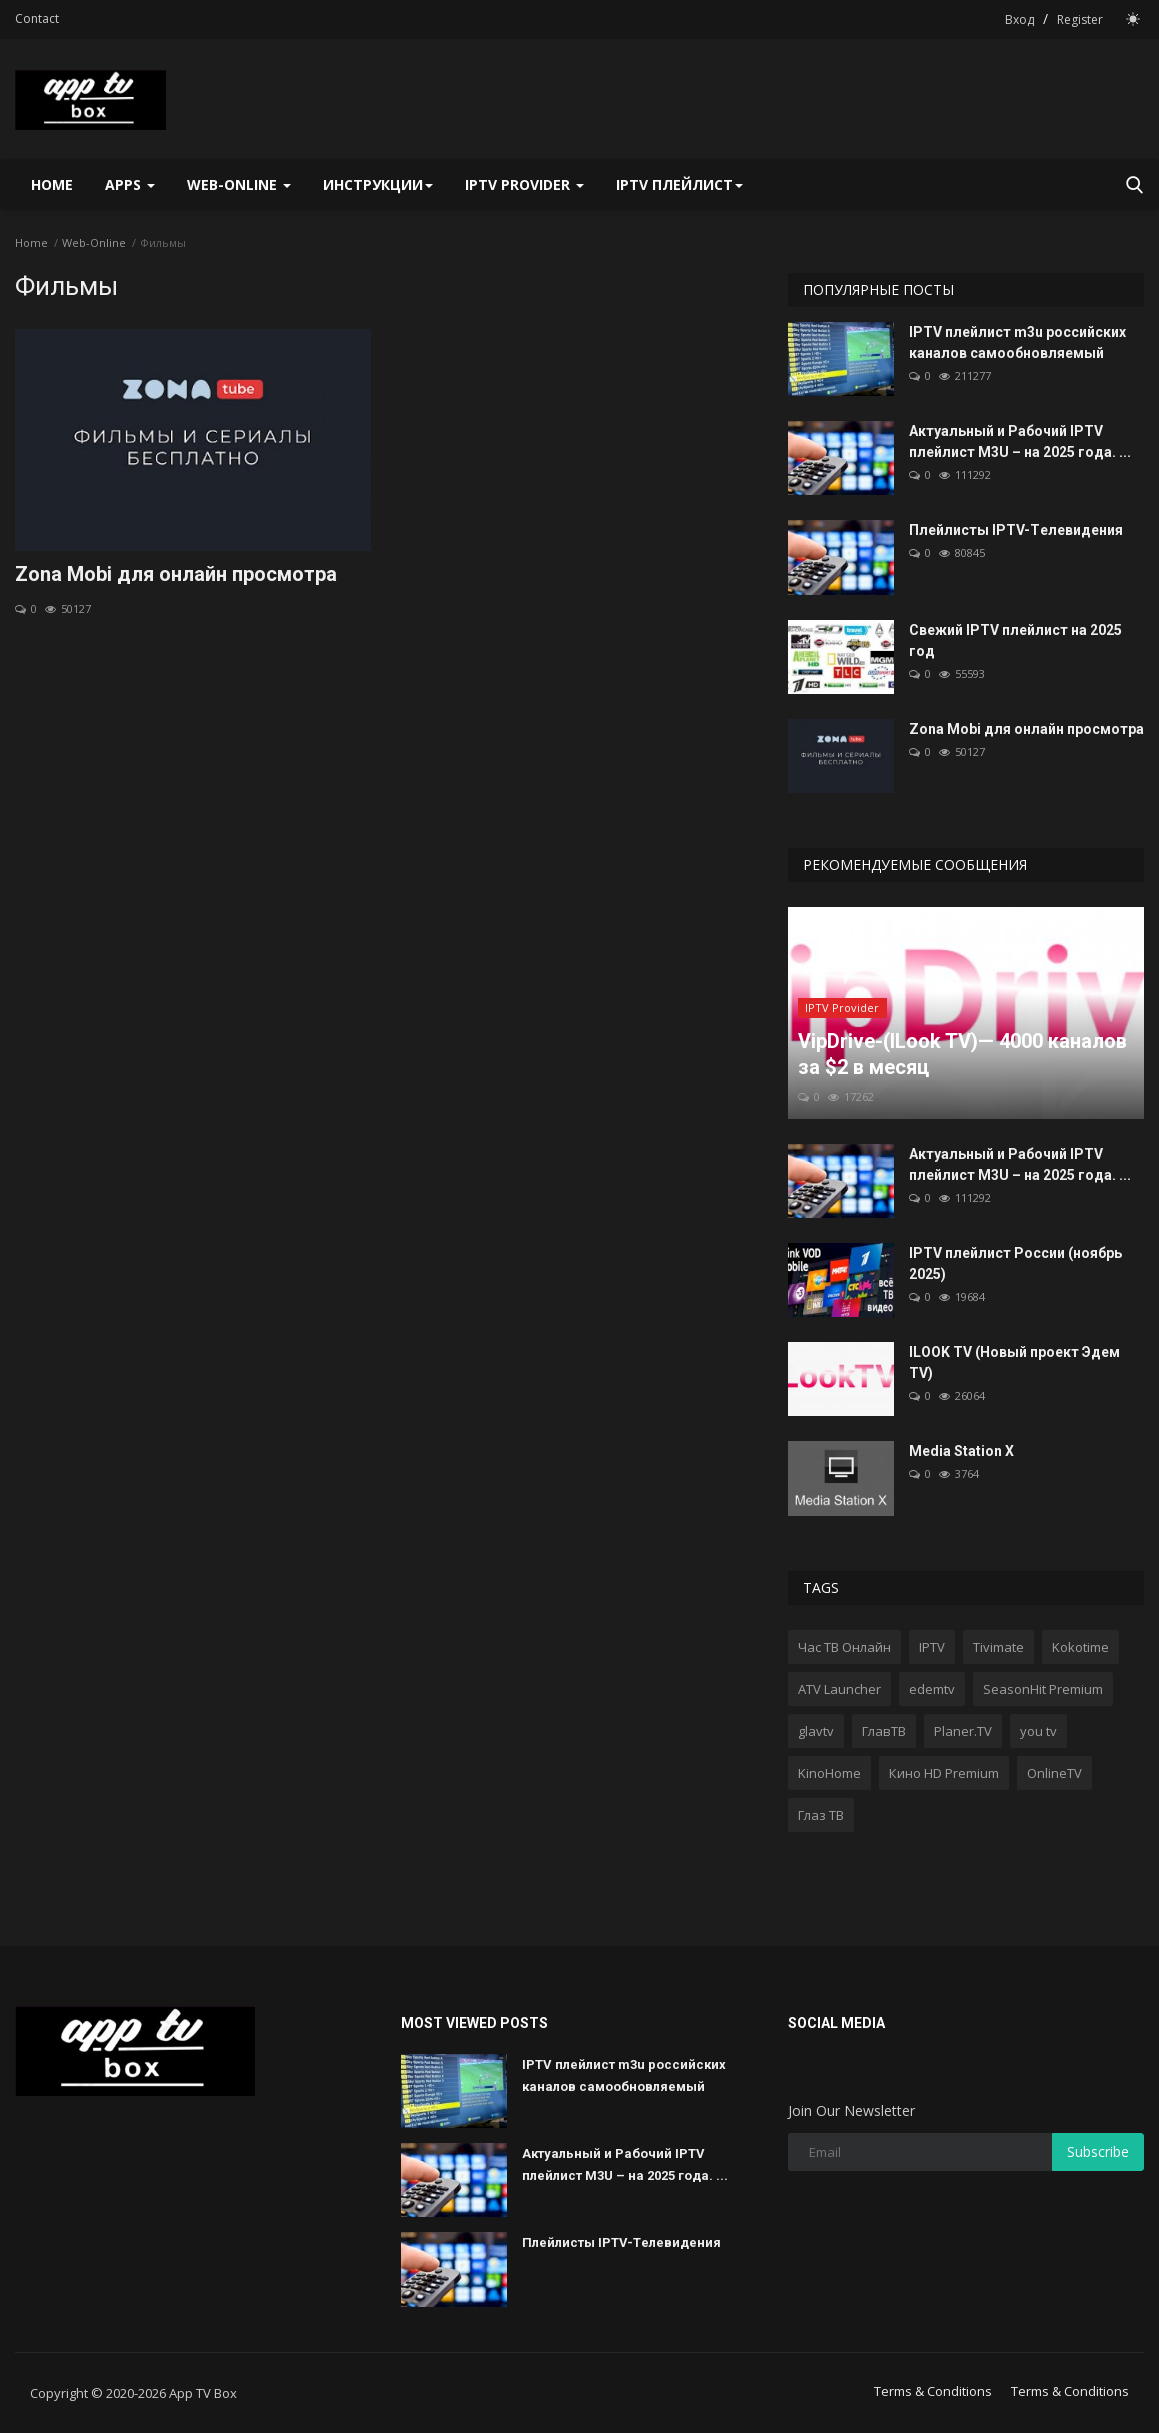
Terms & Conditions (933, 2391)
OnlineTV (1054, 1773)
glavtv (816, 1731)
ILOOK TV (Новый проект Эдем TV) (1014, 1362)
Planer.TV (963, 1731)
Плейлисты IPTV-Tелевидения (1016, 530)
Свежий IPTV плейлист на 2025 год (1015, 640)
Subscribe (1098, 2151)
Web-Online (94, 242)
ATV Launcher (839, 1689)
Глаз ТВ (821, 1815)
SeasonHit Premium (1043, 1689)
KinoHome (829, 1773)
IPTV (932, 1647)
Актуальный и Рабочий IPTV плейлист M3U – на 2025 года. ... (1020, 441)
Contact (37, 18)
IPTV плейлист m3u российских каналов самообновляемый (1017, 342)
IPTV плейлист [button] (679, 184)
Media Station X (961, 1451)
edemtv (932, 1689)
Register (1080, 19)
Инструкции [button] (378, 184)
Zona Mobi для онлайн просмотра (176, 574)
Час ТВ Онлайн (844, 1647)
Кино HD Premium (944, 1773)
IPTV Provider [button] (524, 184)
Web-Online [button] (239, 184)
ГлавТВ (884, 1731)
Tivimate (998, 1647)
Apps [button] (130, 184)
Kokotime (1080, 1647)
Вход (1019, 19)
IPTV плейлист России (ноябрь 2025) (1015, 1263)
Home (52, 184)
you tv (1038, 1731)
